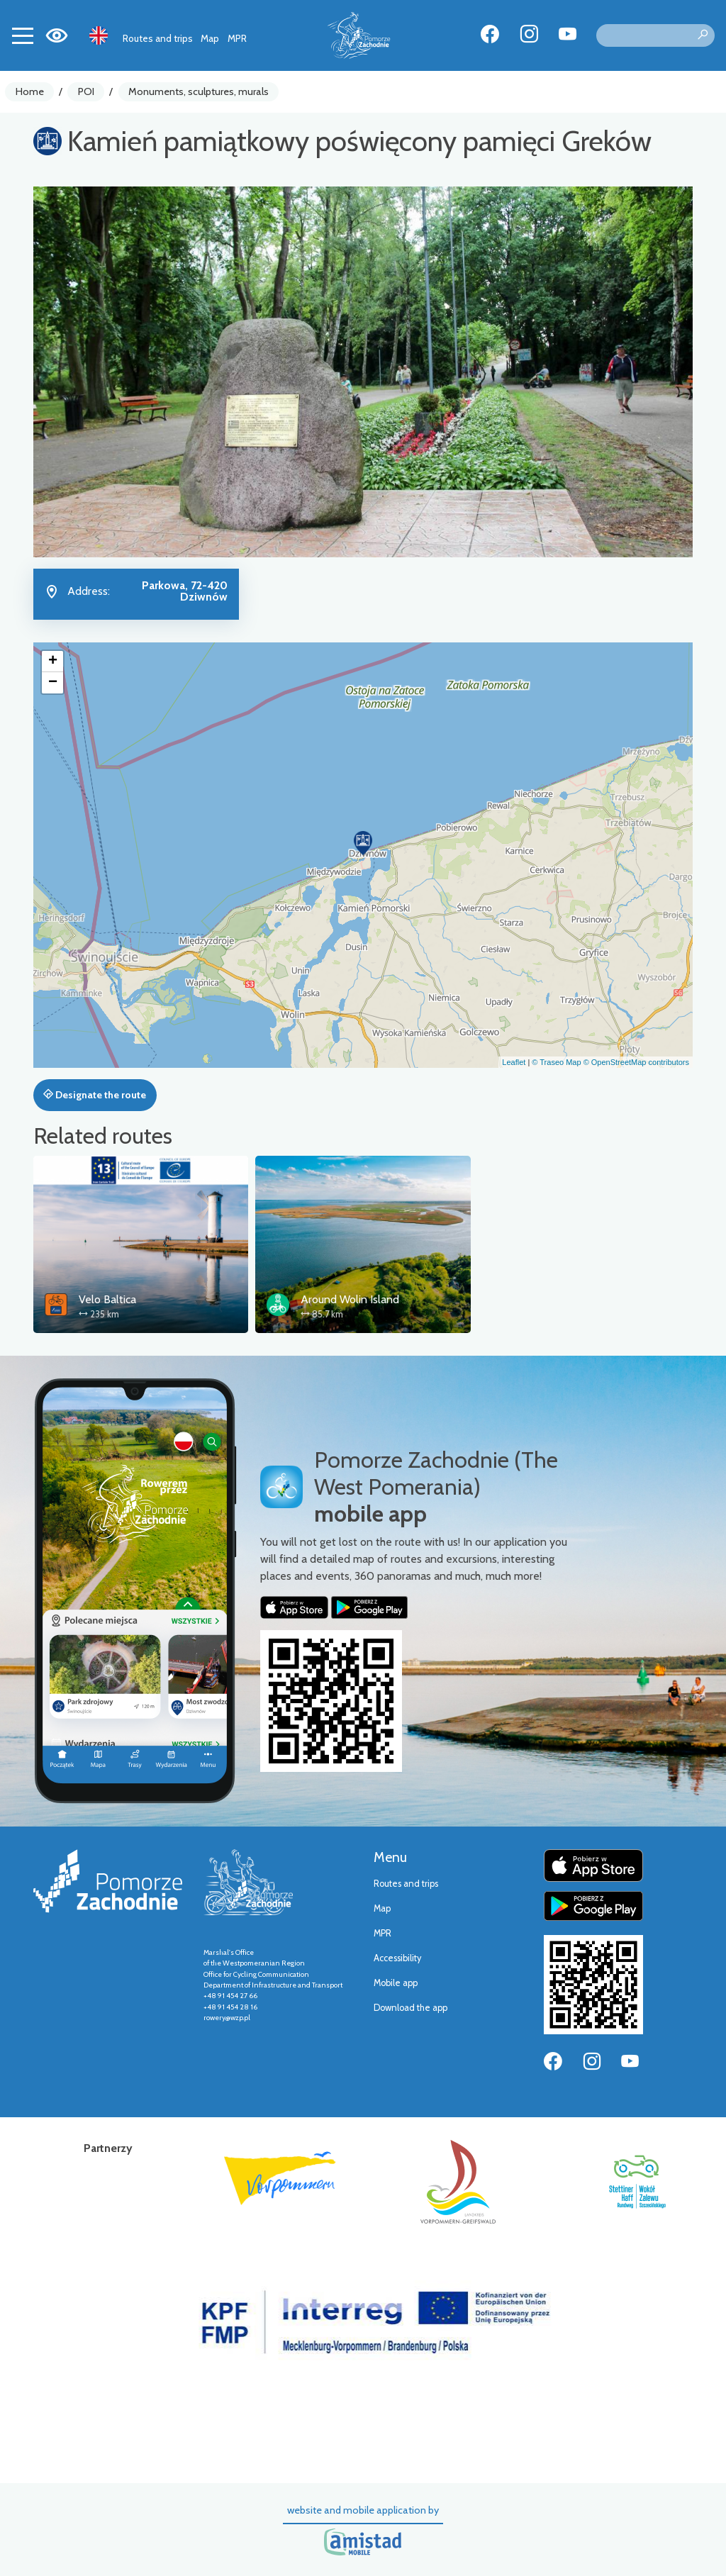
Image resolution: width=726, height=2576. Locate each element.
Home (30, 91)
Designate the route (94, 1094)
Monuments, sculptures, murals (198, 91)
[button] (363, 843)
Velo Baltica (107, 1299)
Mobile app (396, 1983)
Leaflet (513, 1062)
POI (86, 91)
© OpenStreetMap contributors (636, 1062)
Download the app (410, 2007)
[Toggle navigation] (22, 35)
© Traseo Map (556, 1062)
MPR (237, 38)
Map (210, 38)
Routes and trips (158, 38)
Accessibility (397, 1958)
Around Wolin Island (350, 1299)
